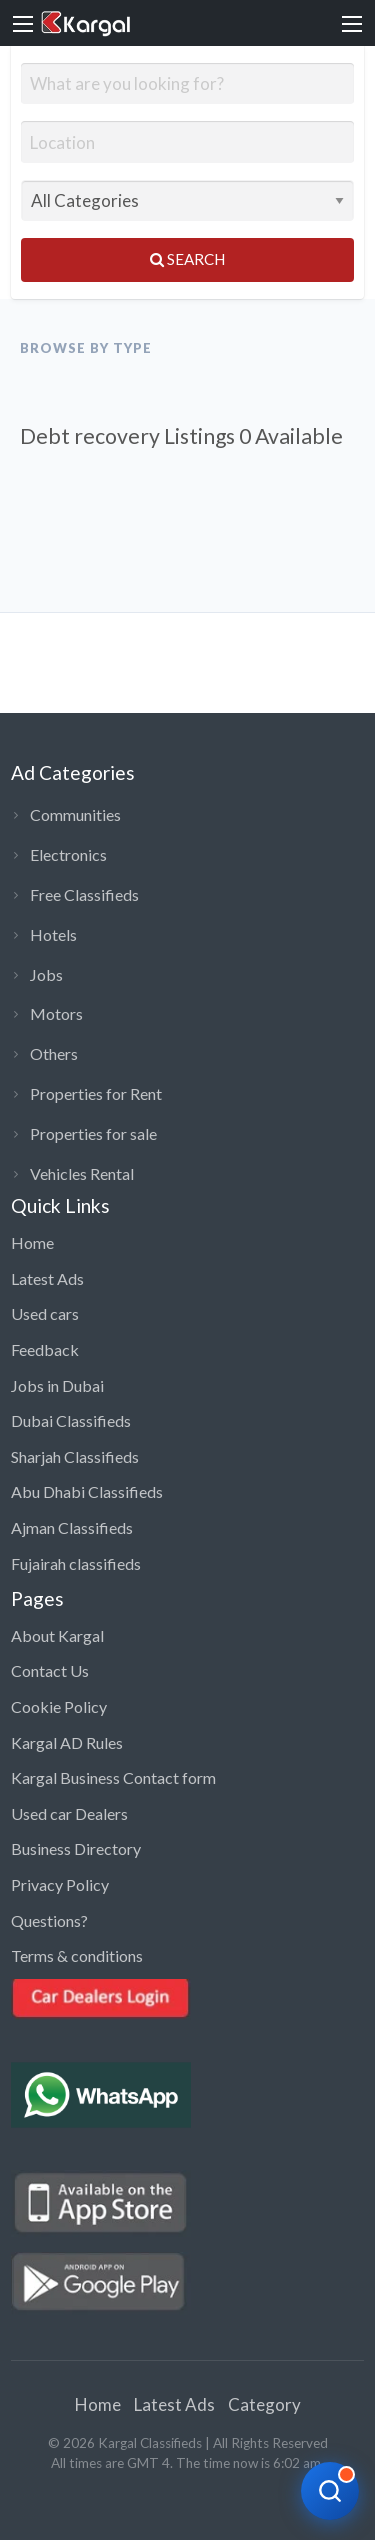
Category (264, 2404)
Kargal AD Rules (67, 1742)
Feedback (45, 1349)
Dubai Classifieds (71, 1420)
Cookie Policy (59, 1706)
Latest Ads (47, 1278)
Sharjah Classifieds (75, 1456)
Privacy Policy (60, 1884)
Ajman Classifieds (72, 1527)
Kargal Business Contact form (113, 1777)
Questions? (49, 1920)
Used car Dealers (69, 1813)
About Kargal (57, 1635)
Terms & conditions (77, 1955)
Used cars (45, 1313)
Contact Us (50, 1670)
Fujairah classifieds (76, 1563)
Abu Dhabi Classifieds (87, 1491)
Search (187, 259)
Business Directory (76, 1848)
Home (32, 1242)
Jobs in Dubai (57, 1385)
